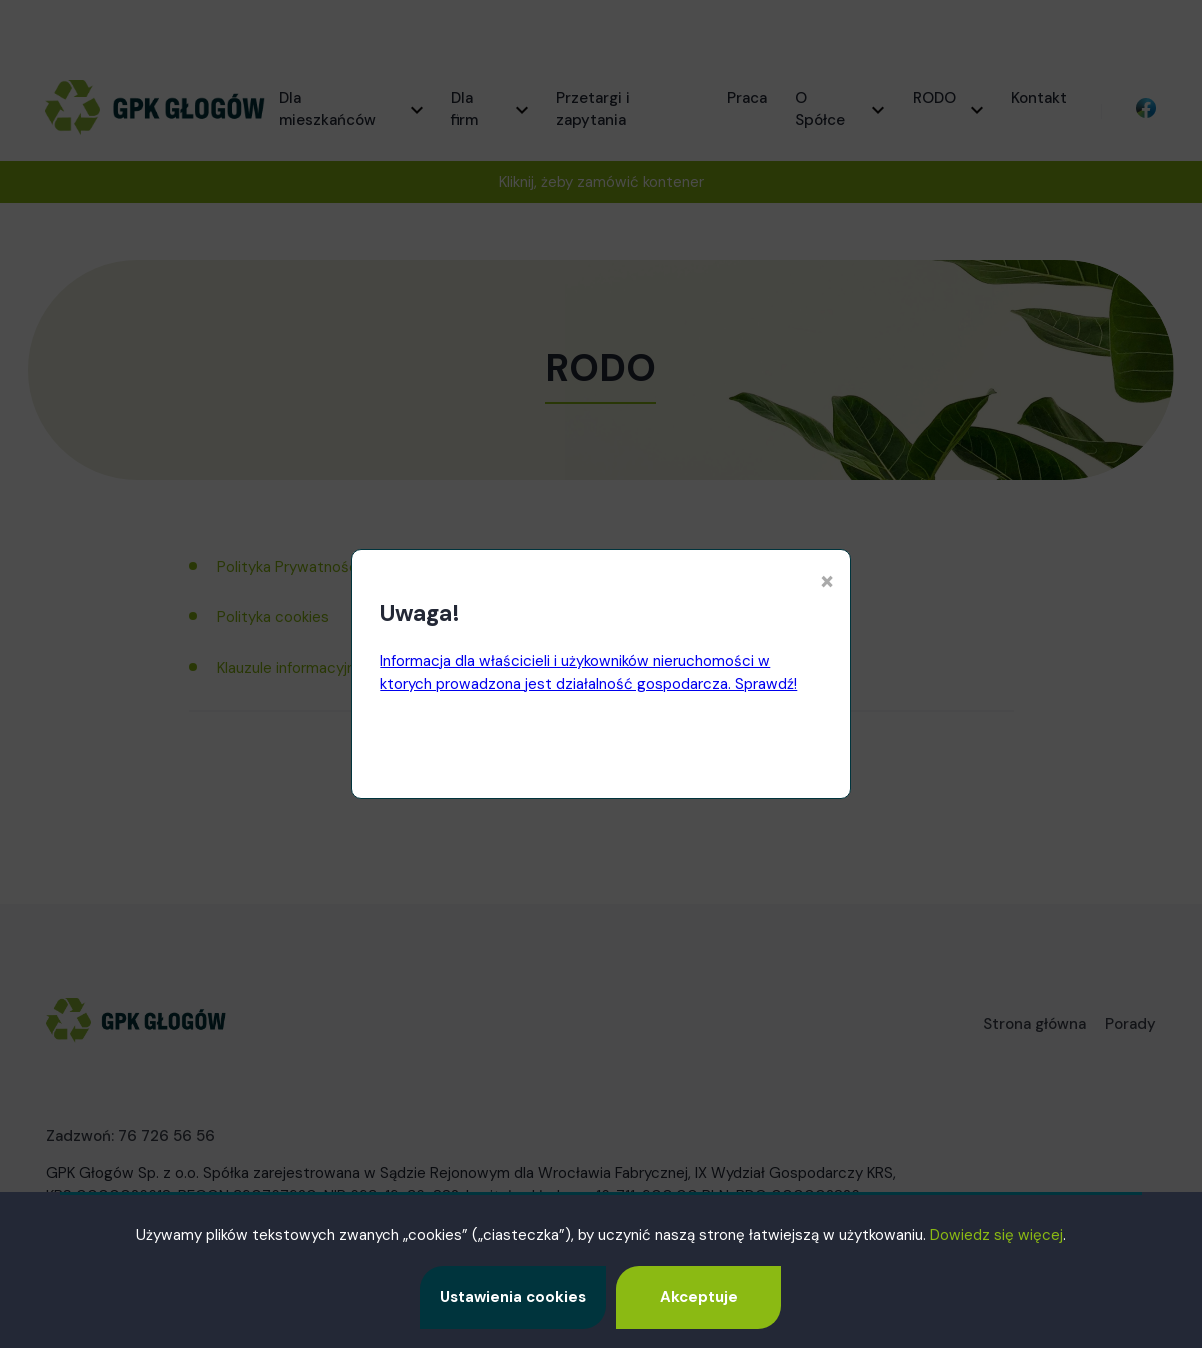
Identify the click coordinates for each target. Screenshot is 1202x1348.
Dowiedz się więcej (996, 1235)
